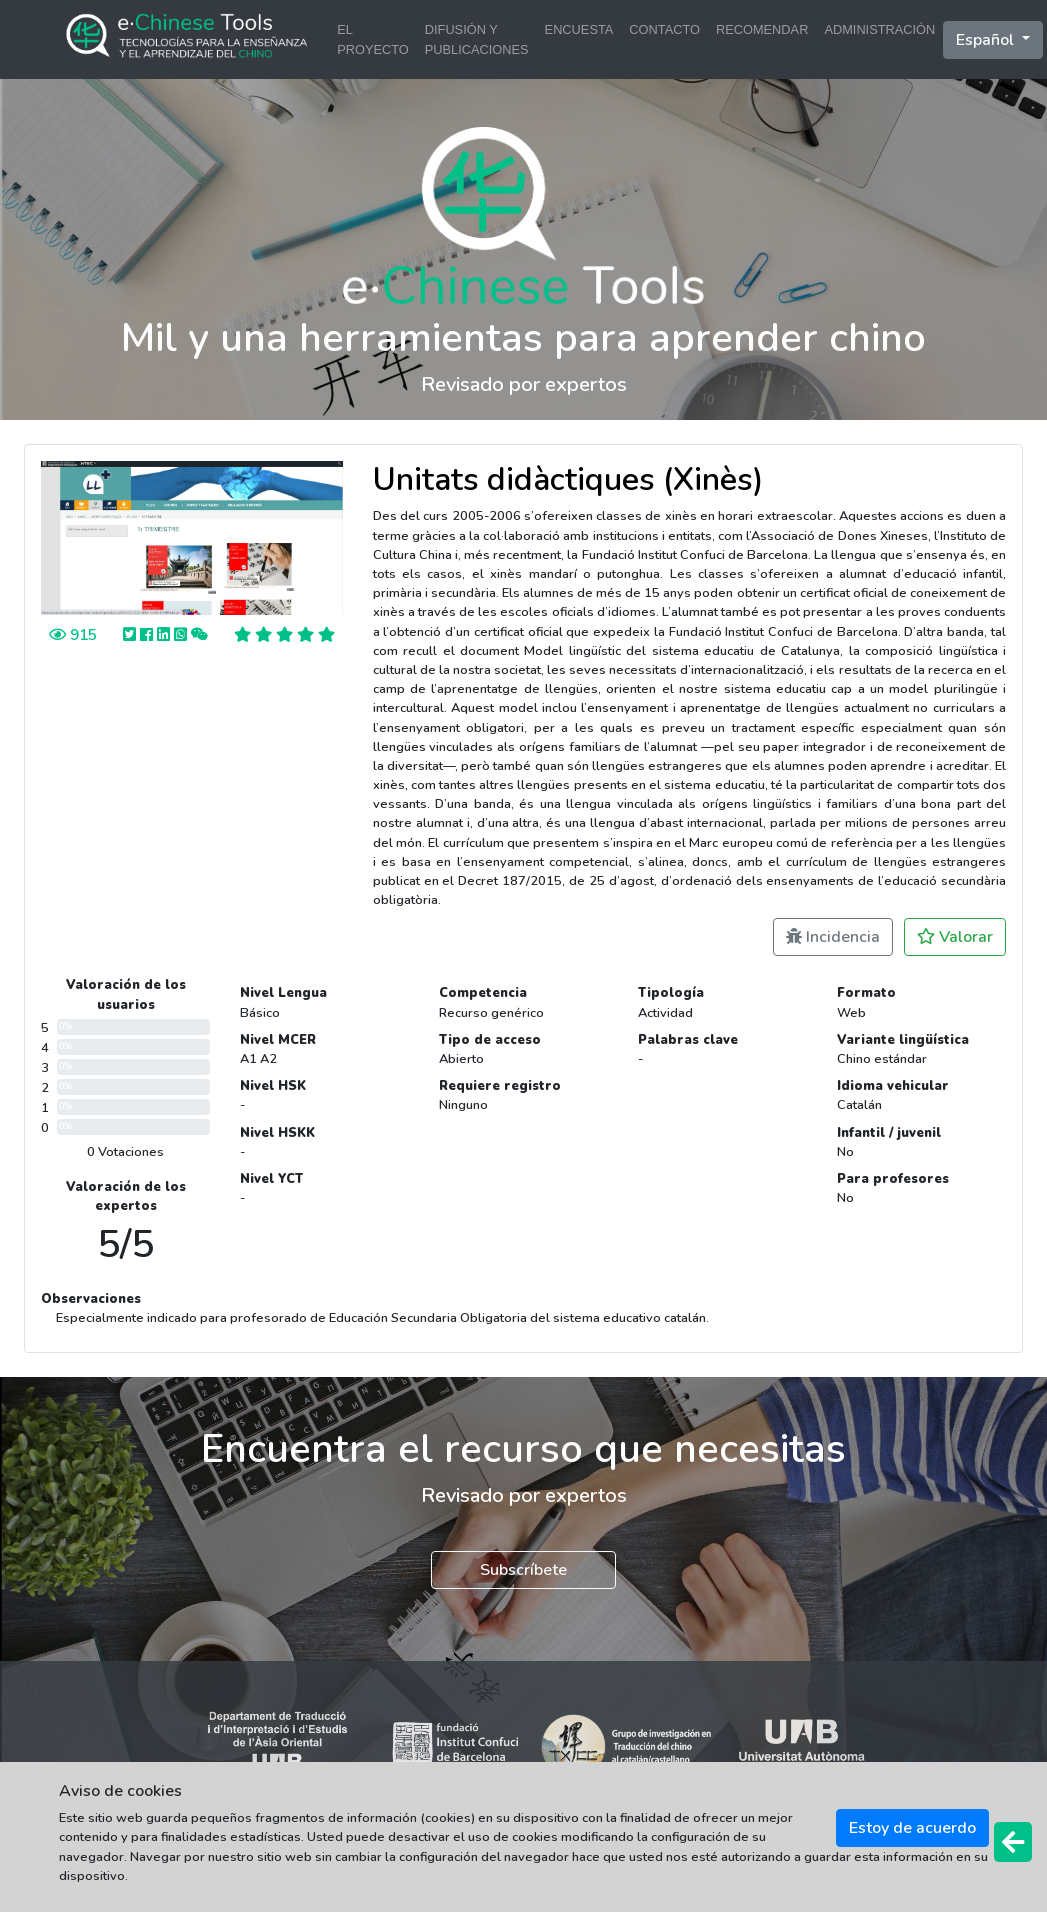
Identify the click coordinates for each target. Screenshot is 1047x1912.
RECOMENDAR (762, 29)
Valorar (955, 937)
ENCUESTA (579, 29)
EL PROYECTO (373, 39)
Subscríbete (523, 1570)
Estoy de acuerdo (912, 1828)
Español (987, 40)
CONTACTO (664, 29)
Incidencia (833, 937)
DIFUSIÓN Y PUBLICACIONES (477, 39)
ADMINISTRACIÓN (879, 29)
